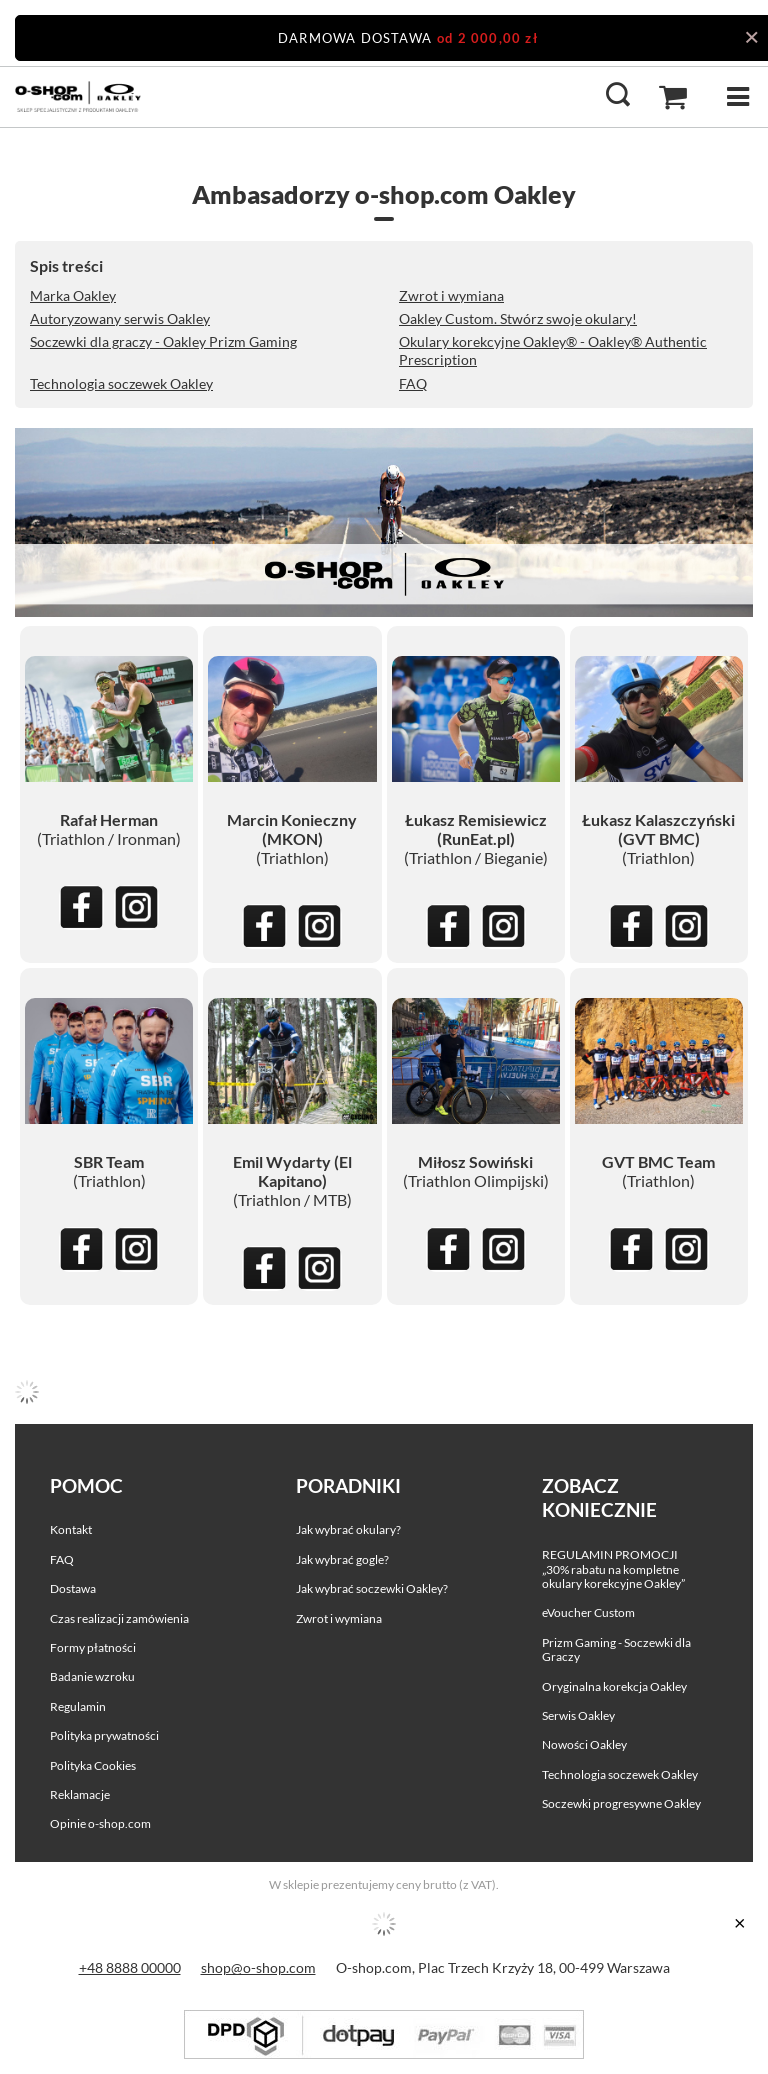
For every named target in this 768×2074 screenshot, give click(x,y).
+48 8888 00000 (130, 1967)
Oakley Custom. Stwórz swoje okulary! (518, 318)
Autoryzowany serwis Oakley (120, 318)
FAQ (413, 383)
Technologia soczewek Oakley (121, 383)
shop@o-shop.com (258, 1967)
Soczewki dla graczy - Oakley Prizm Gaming (163, 341)
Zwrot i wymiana (451, 295)
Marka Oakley (73, 295)
